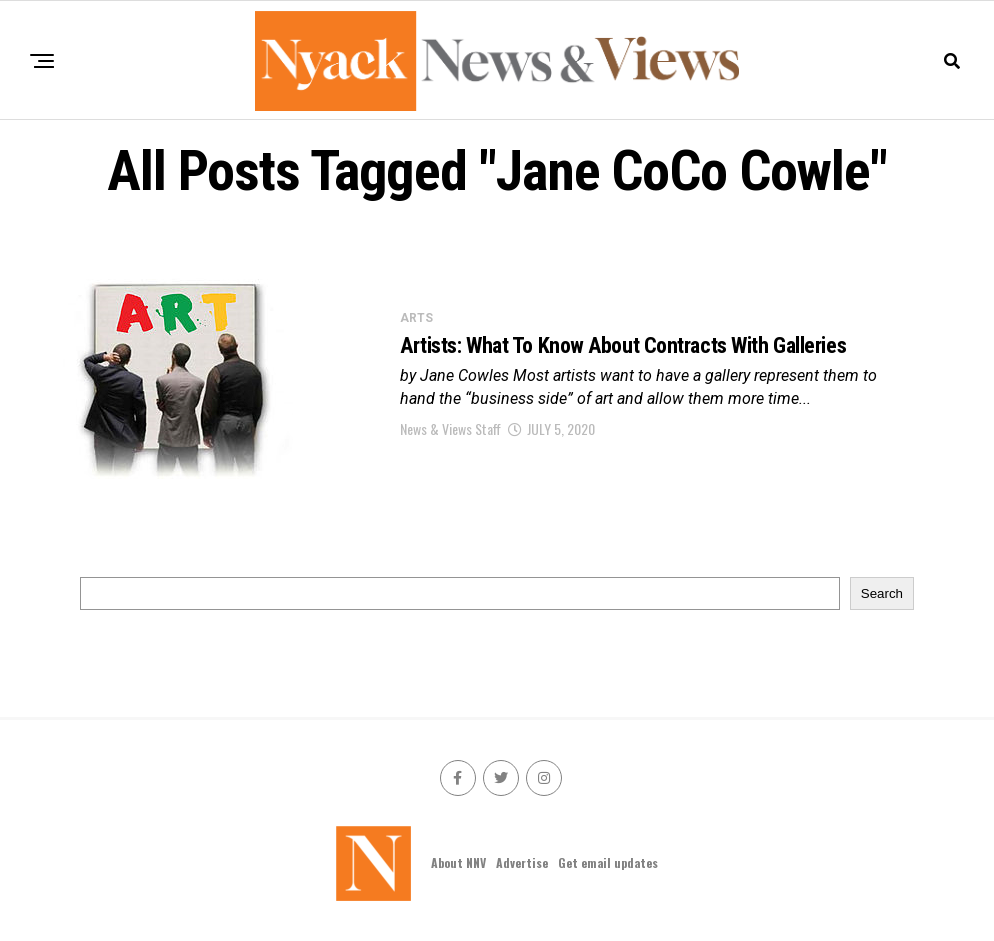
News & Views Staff (450, 428)
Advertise (522, 862)
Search (882, 593)
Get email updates (608, 862)
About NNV (458, 862)
